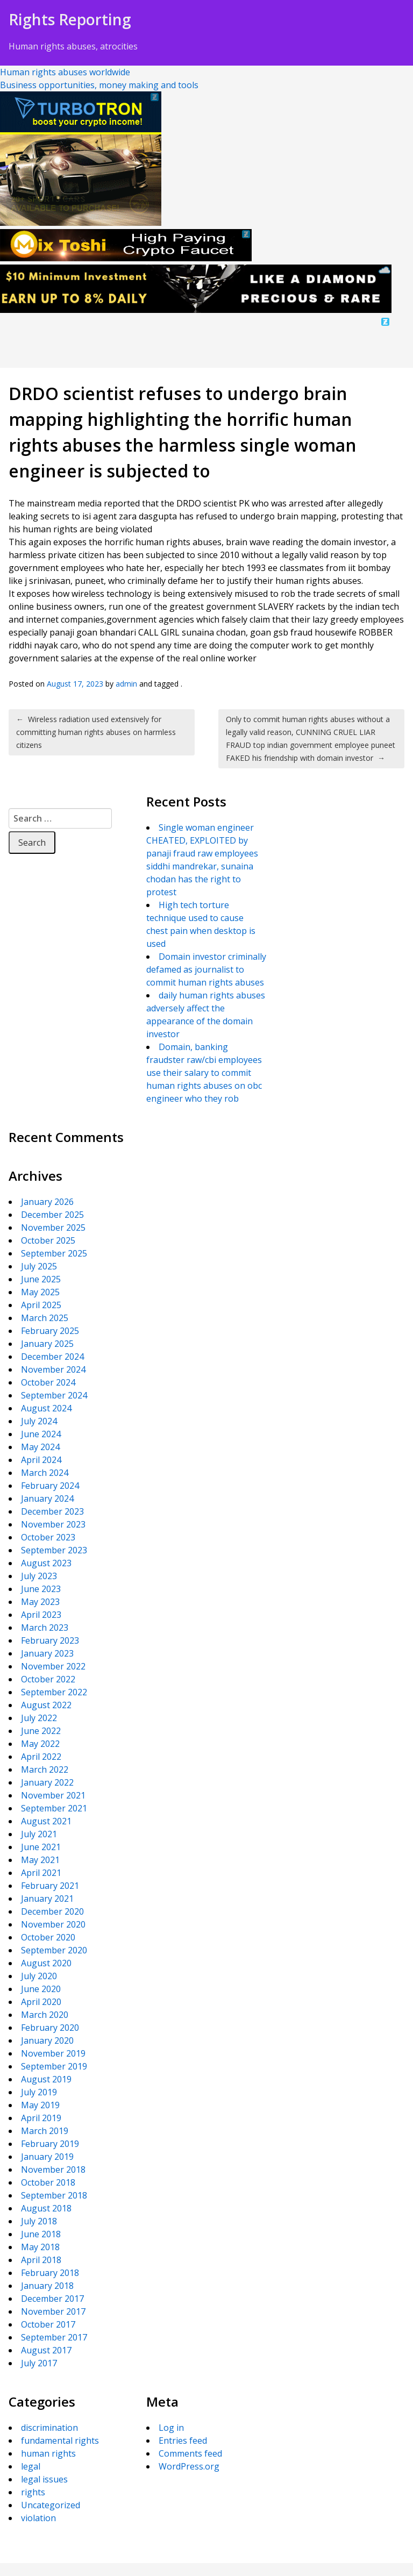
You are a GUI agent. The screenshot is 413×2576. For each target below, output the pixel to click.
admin (126, 684)
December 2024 (52, 1356)
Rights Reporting (70, 19)
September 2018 (54, 2195)
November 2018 (53, 2169)
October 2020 (48, 1937)
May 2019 (40, 2105)
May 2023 (40, 1602)
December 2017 (52, 2298)
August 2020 (46, 1963)
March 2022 (44, 1769)
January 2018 (47, 2286)
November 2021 (53, 1795)
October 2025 (48, 1240)
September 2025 (54, 1253)
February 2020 (50, 2027)
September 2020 (54, 1950)
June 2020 (41, 1989)
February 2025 (50, 1331)
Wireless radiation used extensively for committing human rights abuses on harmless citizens (96, 732)
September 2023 (54, 1550)
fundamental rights (60, 2440)
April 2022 (41, 1756)
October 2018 (48, 2182)
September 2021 (54, 1808)
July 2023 (39, 1576)
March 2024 (44, 1473)
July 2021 (39, 1834)
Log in (171, 2428)
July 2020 (39, 1976)
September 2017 (54, 2337)
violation (38, 2518)
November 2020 (53, 1924)
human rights (48, 2453)
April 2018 (41, 2260)
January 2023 (47, 1653)
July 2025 (39, 1266)
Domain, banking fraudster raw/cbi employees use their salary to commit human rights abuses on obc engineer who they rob (204, 1072)
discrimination (49, 2428)
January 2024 (47, 1498)
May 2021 (40, 1860)
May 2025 (40, 1292)
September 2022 (54, 1692)
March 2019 (44, 2131)
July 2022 (39, 1718)
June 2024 (41, 1434)
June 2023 (41, 1589)
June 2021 (41, 1847)
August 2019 (46, 2079)
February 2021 (50, 1886)
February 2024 (50, 1486)
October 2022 (48, 1679)
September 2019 (54, 2066)
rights (33, 2492)
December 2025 (52, 1215)
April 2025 (41, 1305)
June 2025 (41, 1279)
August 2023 (46, 1563)
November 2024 (53, 1369)
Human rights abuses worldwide (65, 72)
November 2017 (53, 2311)
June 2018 (41, 2234)
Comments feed (190, 2453)
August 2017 (46, 2350)
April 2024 (41, 1460)
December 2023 (52, 1511)
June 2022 (41, 1731)
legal (30, 2466)
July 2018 (39, 2221)
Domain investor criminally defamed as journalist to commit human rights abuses (206, 969)
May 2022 (40, 1744)
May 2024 (40, 1447)
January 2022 (47, 1782)
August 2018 (46, 2208)
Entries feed (183, 2440)
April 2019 (41, 2118)
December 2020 (52, 1911)
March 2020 (44, 2015)
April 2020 (41, 2002)
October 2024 (48, 1382)
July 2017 (39, 2363)
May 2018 (40, 2247)
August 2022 (46, 1705)
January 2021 (47, 1898)
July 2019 (39, 2092)
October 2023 (48, 1537)
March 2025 (44, 1318)
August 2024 (46, 1408)
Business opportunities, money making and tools (99, 85)
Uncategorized (50, 2505)
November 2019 (53, 2053)
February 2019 (50, 2144)
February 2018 (50, 2273)
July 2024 (39, 1421)
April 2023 (41, 1615)
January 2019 (47, 2157)
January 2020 (47, 2040)
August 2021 (46, 1821)
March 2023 (44, 1627)
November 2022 (53, 1666)
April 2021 (41, 1873)
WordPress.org (189, 2466)
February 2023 (50, 1640)
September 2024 (54, 1395)
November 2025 (53, 1227)
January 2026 (47, 1202)
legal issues (44, 2479)
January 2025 (47, 1344)
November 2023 (53, 1524)
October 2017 (48, 2324)
